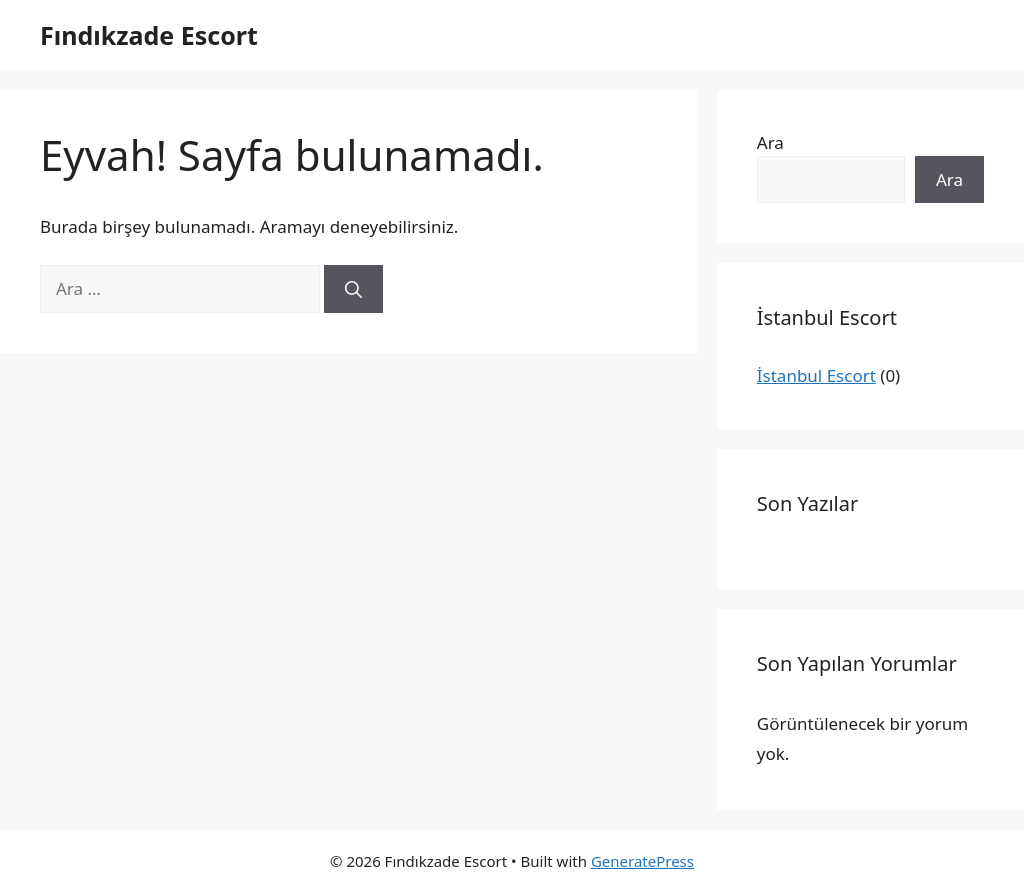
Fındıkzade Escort (149, 35)
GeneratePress (642, 861)
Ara (770, 142)
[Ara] (353, 289)
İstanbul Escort (816, 375)
